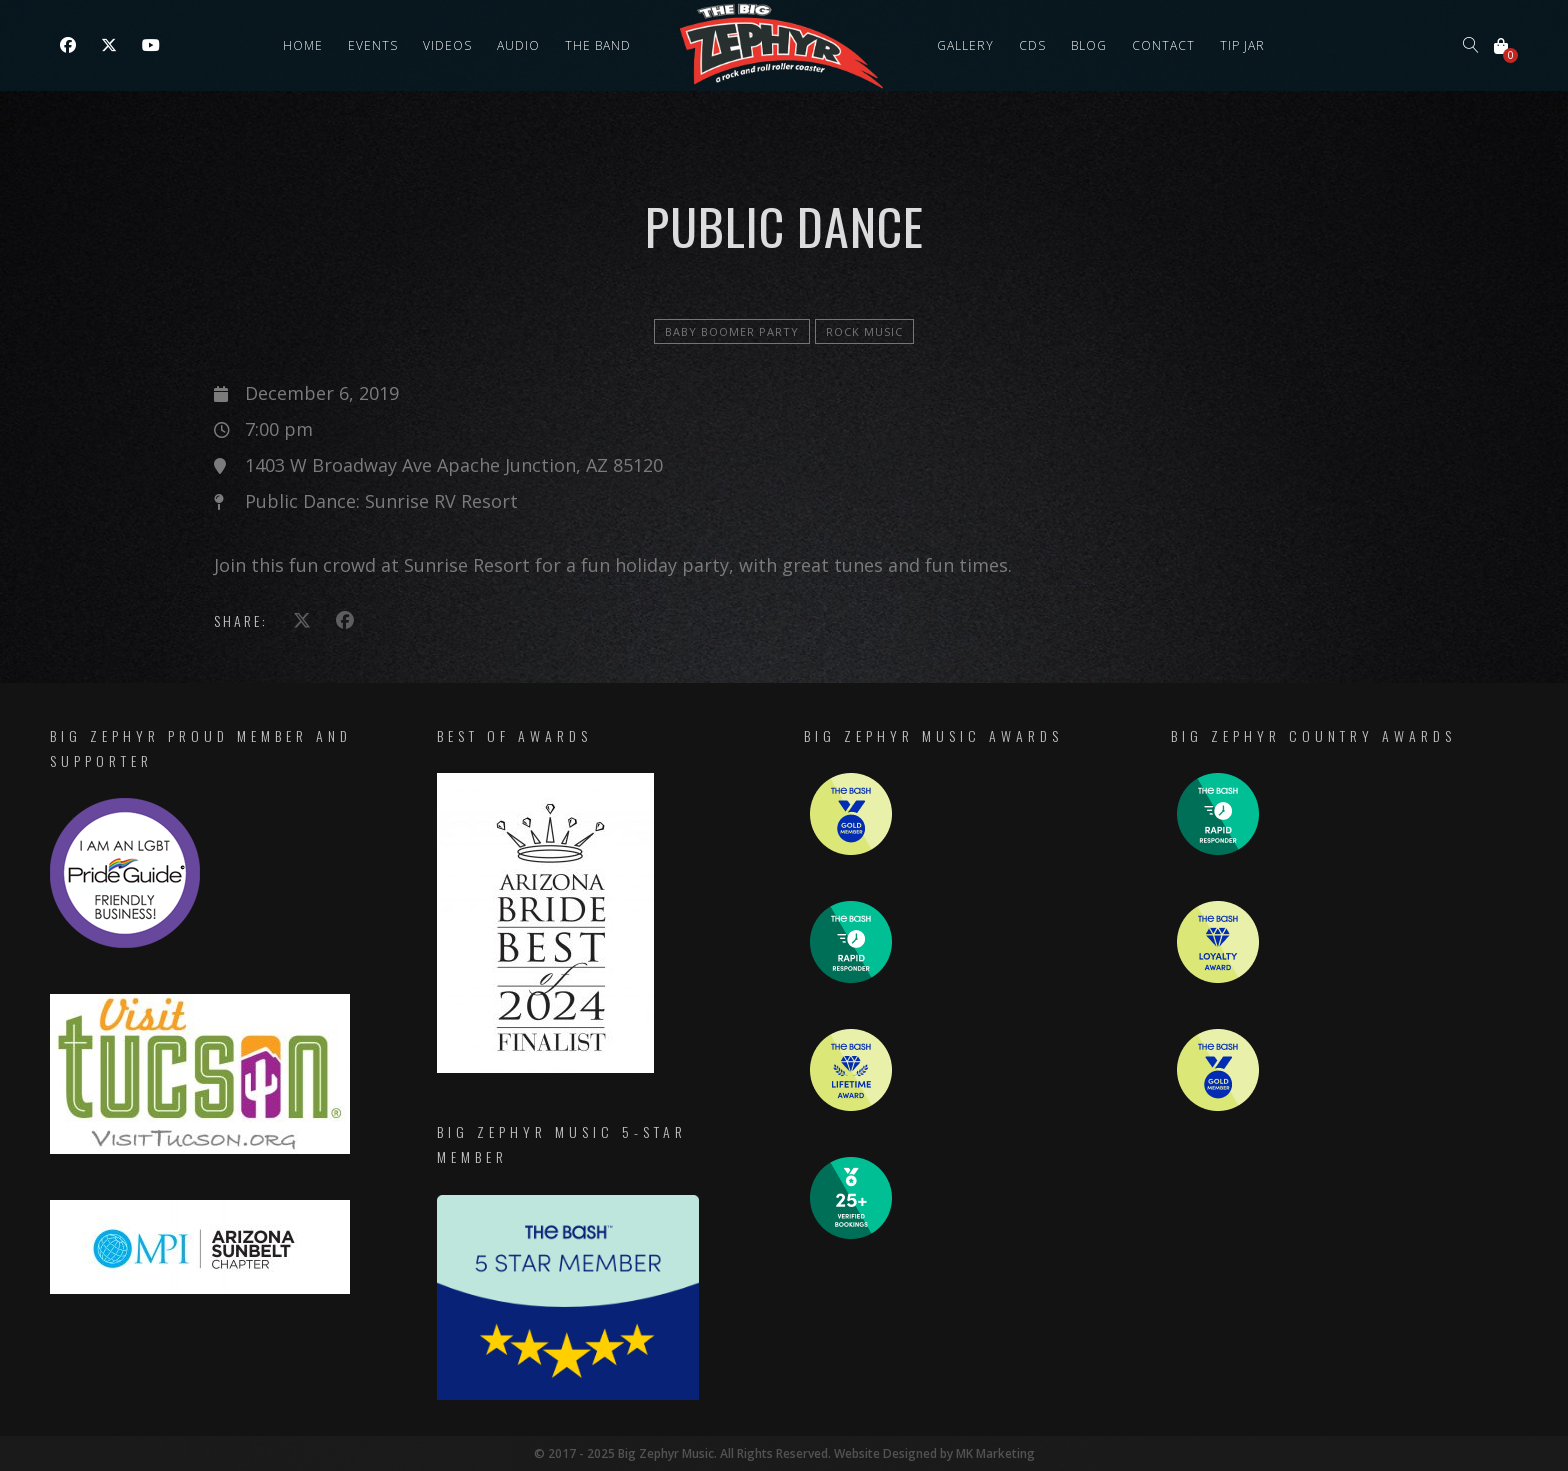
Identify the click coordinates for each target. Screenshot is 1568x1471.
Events (373, 45)
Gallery (965, 45)
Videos (447, 45)
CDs (1032, 45)
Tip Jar (1242, 45)
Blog (1089, 45)
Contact (1163, 45)
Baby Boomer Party (732, 331)
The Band (598, 45)
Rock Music (864, 331)
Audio (518, 45)
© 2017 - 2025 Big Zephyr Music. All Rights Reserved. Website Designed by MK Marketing (784, 1453)
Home (303, 45)
